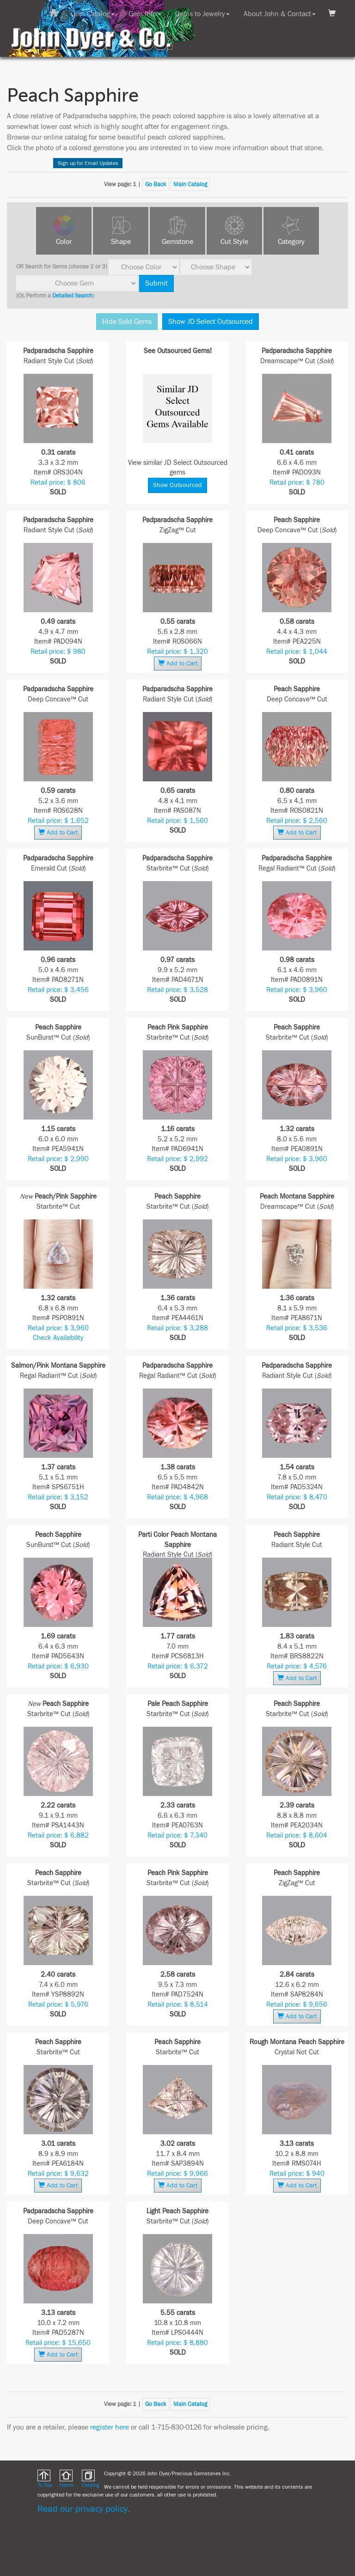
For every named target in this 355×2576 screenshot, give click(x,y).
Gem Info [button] (145, 14)
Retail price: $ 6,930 (58, 1666)
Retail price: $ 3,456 (58, 990)
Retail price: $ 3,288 (177, 1328)
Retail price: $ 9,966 (177, 2174)
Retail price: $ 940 (296, 2174)
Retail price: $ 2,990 (58, 1159)
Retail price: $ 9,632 (58, 2174)
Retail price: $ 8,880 (177, 2343)
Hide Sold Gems (127, 321)
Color (64, 242)
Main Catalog (190, 184)
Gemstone (177, 242)
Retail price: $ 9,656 (296, 2005)
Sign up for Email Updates (88, 163)
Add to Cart (177, 663)
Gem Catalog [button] (93, 14)
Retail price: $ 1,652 (58, 821)
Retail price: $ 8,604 (296, 1835)
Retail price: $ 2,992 (177, 1159)
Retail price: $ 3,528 (177, 990)
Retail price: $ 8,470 (297, 1497)
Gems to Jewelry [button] (202, 14)
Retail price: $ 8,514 (177, 2005)
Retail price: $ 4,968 (177, 1497)
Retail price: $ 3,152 (58, 1497)
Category (291, 242)
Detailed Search (72, 295)
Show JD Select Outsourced (210, 321)
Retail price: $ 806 (58, 483)
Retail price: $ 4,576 (297, 1666)
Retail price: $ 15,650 (58, 2343)
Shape (121, 242)
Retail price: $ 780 (296, 483)
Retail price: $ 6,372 (177, 1666)
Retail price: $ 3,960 (296, 990)
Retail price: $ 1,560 (177, 821)
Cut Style (234, 242)
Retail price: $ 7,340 (177, 1835)
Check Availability (58, 1338)
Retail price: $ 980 (58, 652)
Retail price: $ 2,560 (296, 821)
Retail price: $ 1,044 (296, 652)
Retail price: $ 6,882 (58, 1835)
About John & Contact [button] (280, 14)
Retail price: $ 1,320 (177, 652)
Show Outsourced (177, 485)
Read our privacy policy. (83, 2508)
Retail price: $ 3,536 (296, 1328)
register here (109, 2427)
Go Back (155, 184)
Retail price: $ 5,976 (58, 2005)
